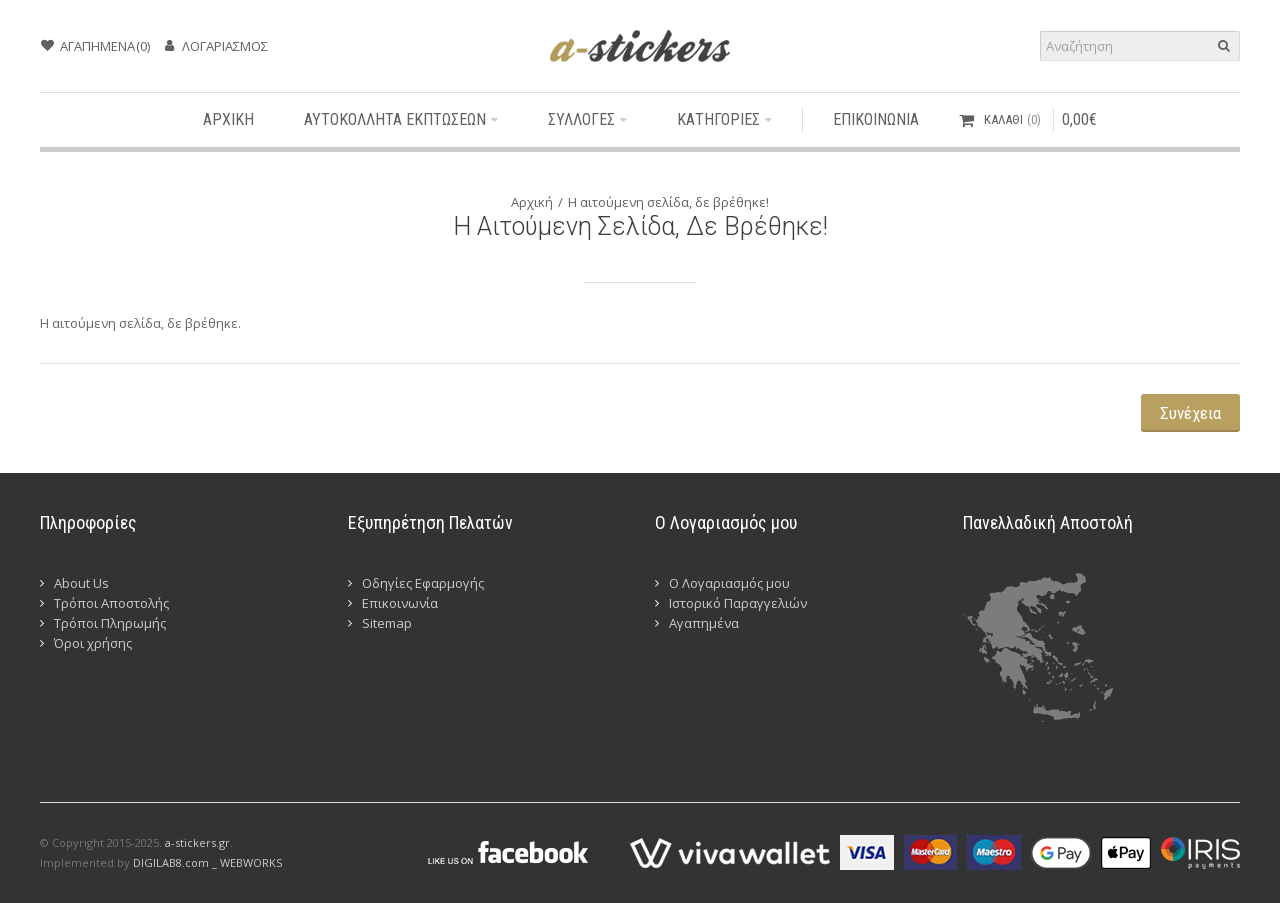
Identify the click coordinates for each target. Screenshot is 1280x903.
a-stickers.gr (197, 842)
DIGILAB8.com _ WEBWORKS (207, 862)
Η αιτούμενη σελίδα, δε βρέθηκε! (668, 202)
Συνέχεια (1190, 413)
